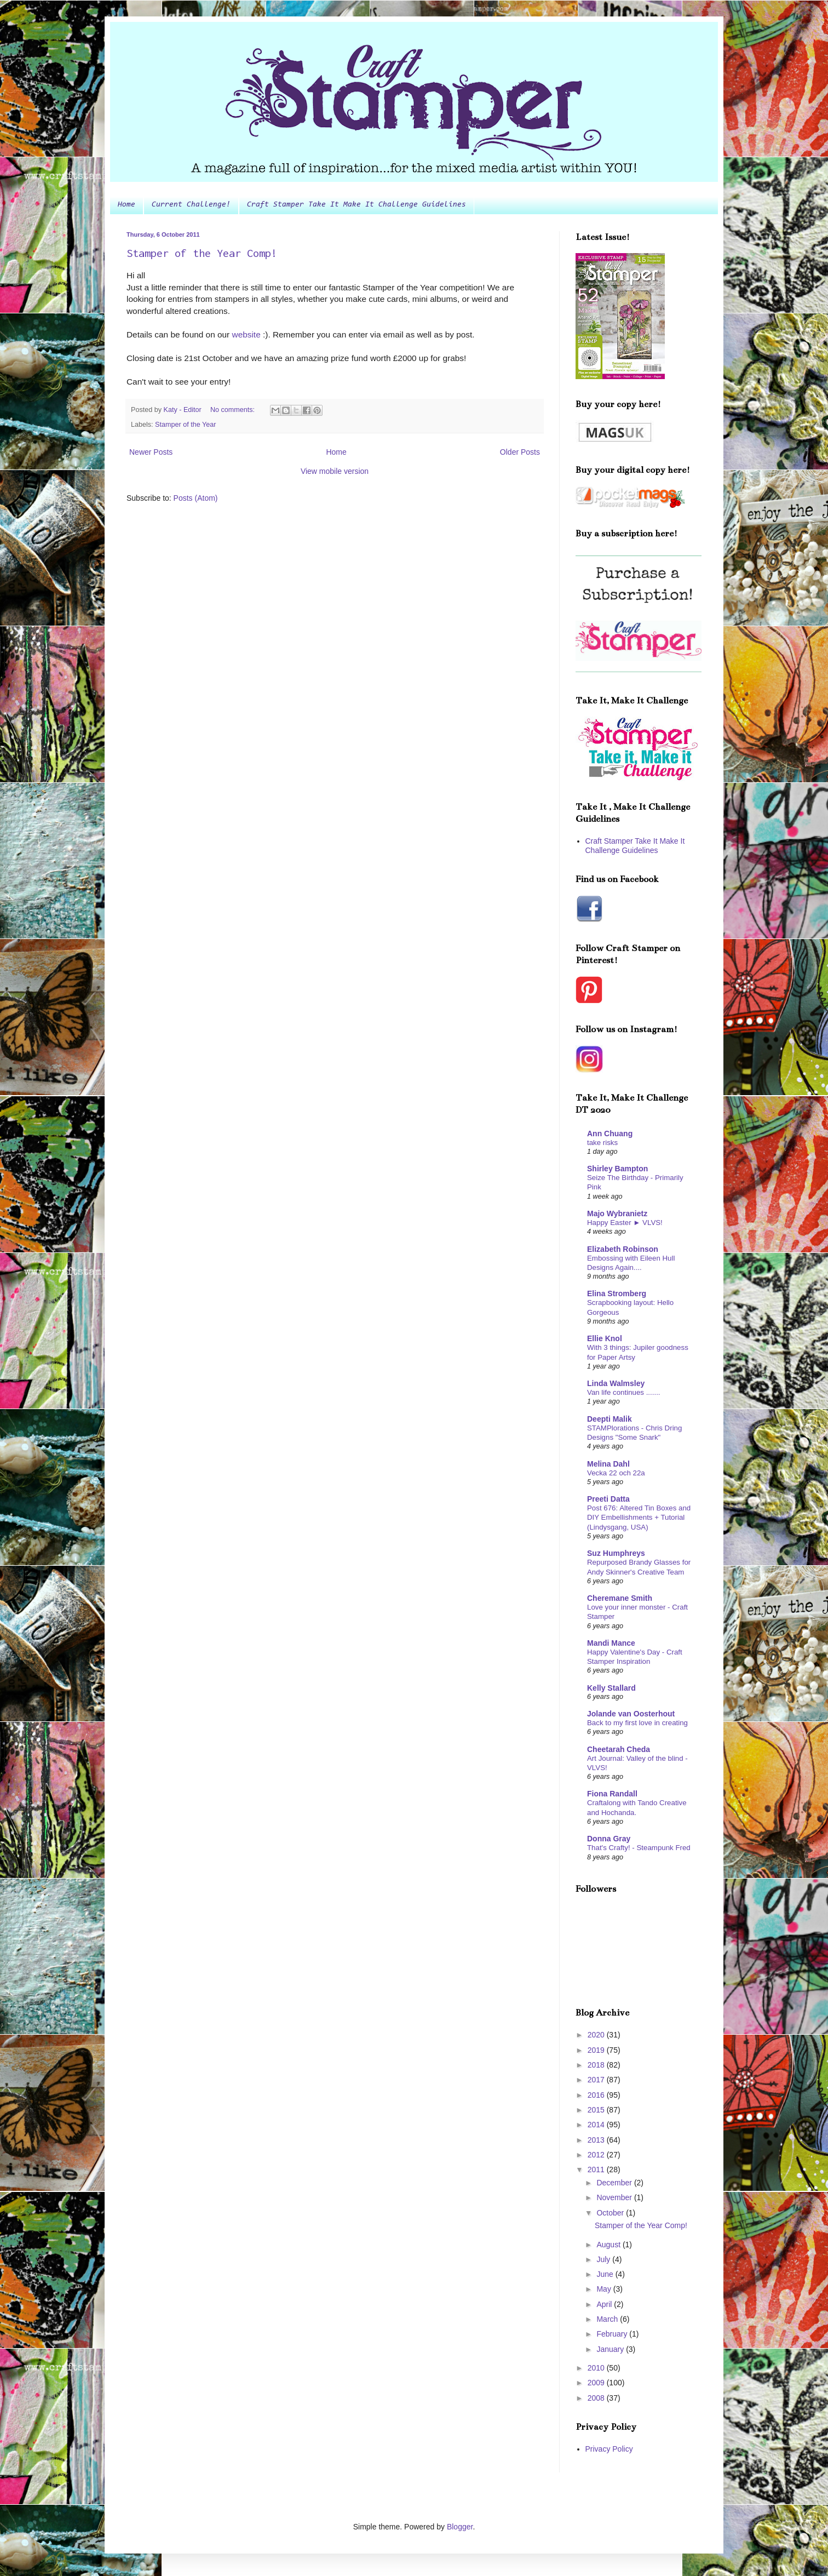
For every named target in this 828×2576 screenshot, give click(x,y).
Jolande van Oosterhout (631, 1713)
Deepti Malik (609, 1419)
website (246, 334)
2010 (597, 2367)
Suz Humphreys (616, 1553)
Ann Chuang (610, 1133)
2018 (597, 2064)
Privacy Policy (609, 2449)
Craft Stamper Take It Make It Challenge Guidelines (356, 205)
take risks (602, 1142)
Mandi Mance (611, 1643)
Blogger (460, 2526)
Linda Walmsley (616, 1383)
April (605, 2304)
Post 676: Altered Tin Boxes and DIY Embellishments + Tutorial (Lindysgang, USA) (639, 1517)
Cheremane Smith (619, 1598)
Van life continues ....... (623, 1392)
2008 (597, 2398)
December (615, 2182)
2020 (597, 2034)
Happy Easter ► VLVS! (625, 1222)
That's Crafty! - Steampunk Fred (639, 1848)
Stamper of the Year (185, 424)
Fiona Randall (612, 1793)
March (608, 2319)
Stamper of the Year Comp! (202, 253)
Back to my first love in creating (637, 1723)
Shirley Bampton (617, 1168)
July (604, 2259)
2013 (597, 2140)
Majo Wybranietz (617, 1213)
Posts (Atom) (196, 498)
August (609, 2244)
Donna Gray (608, 1838)
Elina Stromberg (616, 1293)
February (612, 2333)
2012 (597, 2154)
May (604, 2289)
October (611, 2212)
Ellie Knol (604, 1338)
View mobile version (335, 471)
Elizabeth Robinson (622, 1249)
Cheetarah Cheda (618, 1749)
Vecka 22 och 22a (616, 1473)
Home (126, 205)
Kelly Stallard (611, 1688)
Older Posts (520, 452)
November (615, 2197)
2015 (597, 2109)
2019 (597, 2050)
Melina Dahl (608, 1463)
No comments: (233, 410)
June (605, 2274)
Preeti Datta (608, 1499)
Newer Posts (151, 452)
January (611, 2349)
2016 (597, 2095)
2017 (597, 2079)
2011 (597, 2169)
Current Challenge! (191, 205)
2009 (597, 2382)
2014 (597, 2124)
